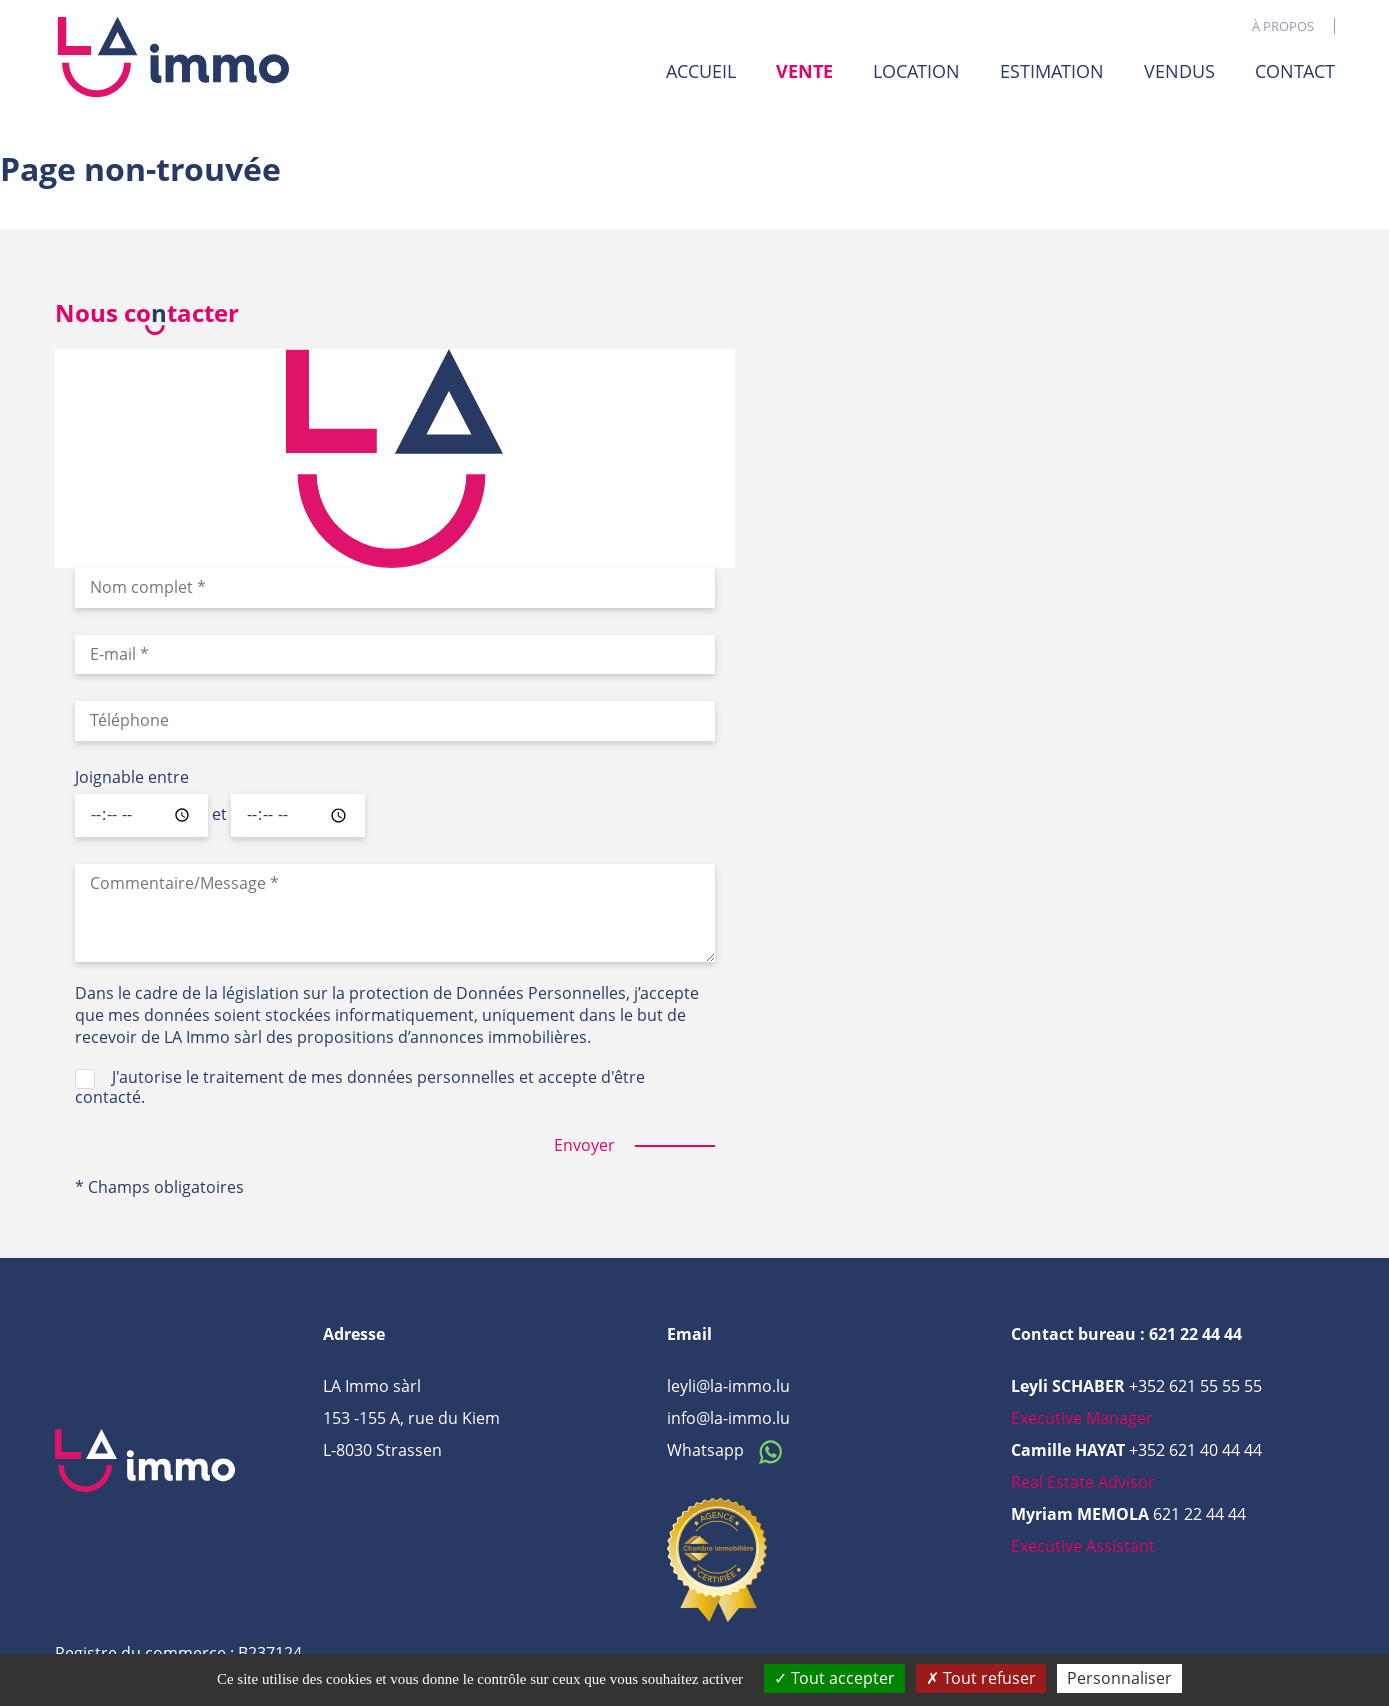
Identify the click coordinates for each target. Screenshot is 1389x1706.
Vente (804, 71)
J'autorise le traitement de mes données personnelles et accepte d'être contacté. (360, 1087)
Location (916, 71)
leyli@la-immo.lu (728, 1386)
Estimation (1052, 71)
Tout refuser (981, 1678)
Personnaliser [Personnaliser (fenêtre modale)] (1119, 1678)
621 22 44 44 (1199, 1514)
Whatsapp (730, 1450)
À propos (1283, 26)
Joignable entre (132, 778)
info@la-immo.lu (728, 1418)
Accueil (701, 71)
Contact (1295, 71)
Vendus (1179, 71)
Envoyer (584, 1145)
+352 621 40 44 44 (1195, 1450)
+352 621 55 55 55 (1195, 1386)
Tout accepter (834, 1678)
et (219, 815)
